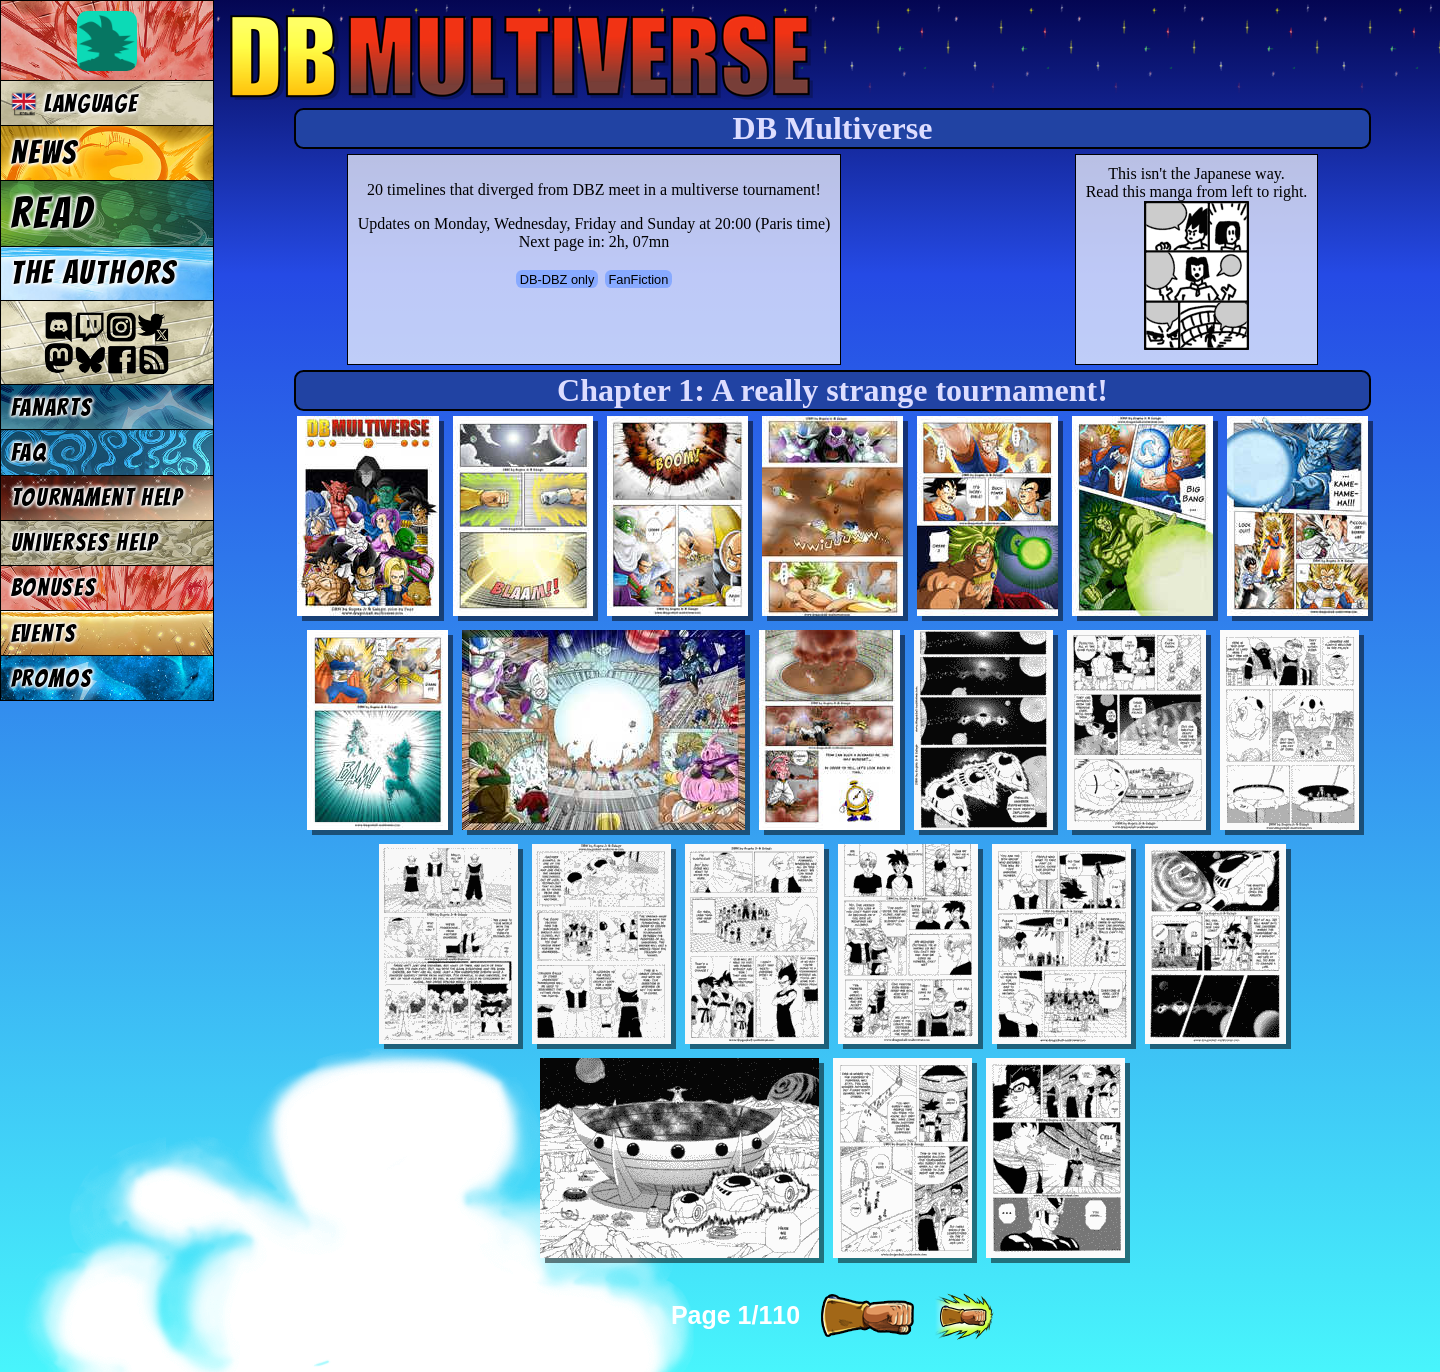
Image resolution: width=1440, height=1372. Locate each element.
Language (74, 103)
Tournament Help (97, 497)
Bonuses (54, 587)
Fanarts (52, 407)
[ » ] (867, 1317)
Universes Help (85, 542)
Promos (52, 678)
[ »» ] (964, 1317)
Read (52, 213)
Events (44, 633)
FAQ (29, 452)
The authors (94, 273)
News (44, 153)
